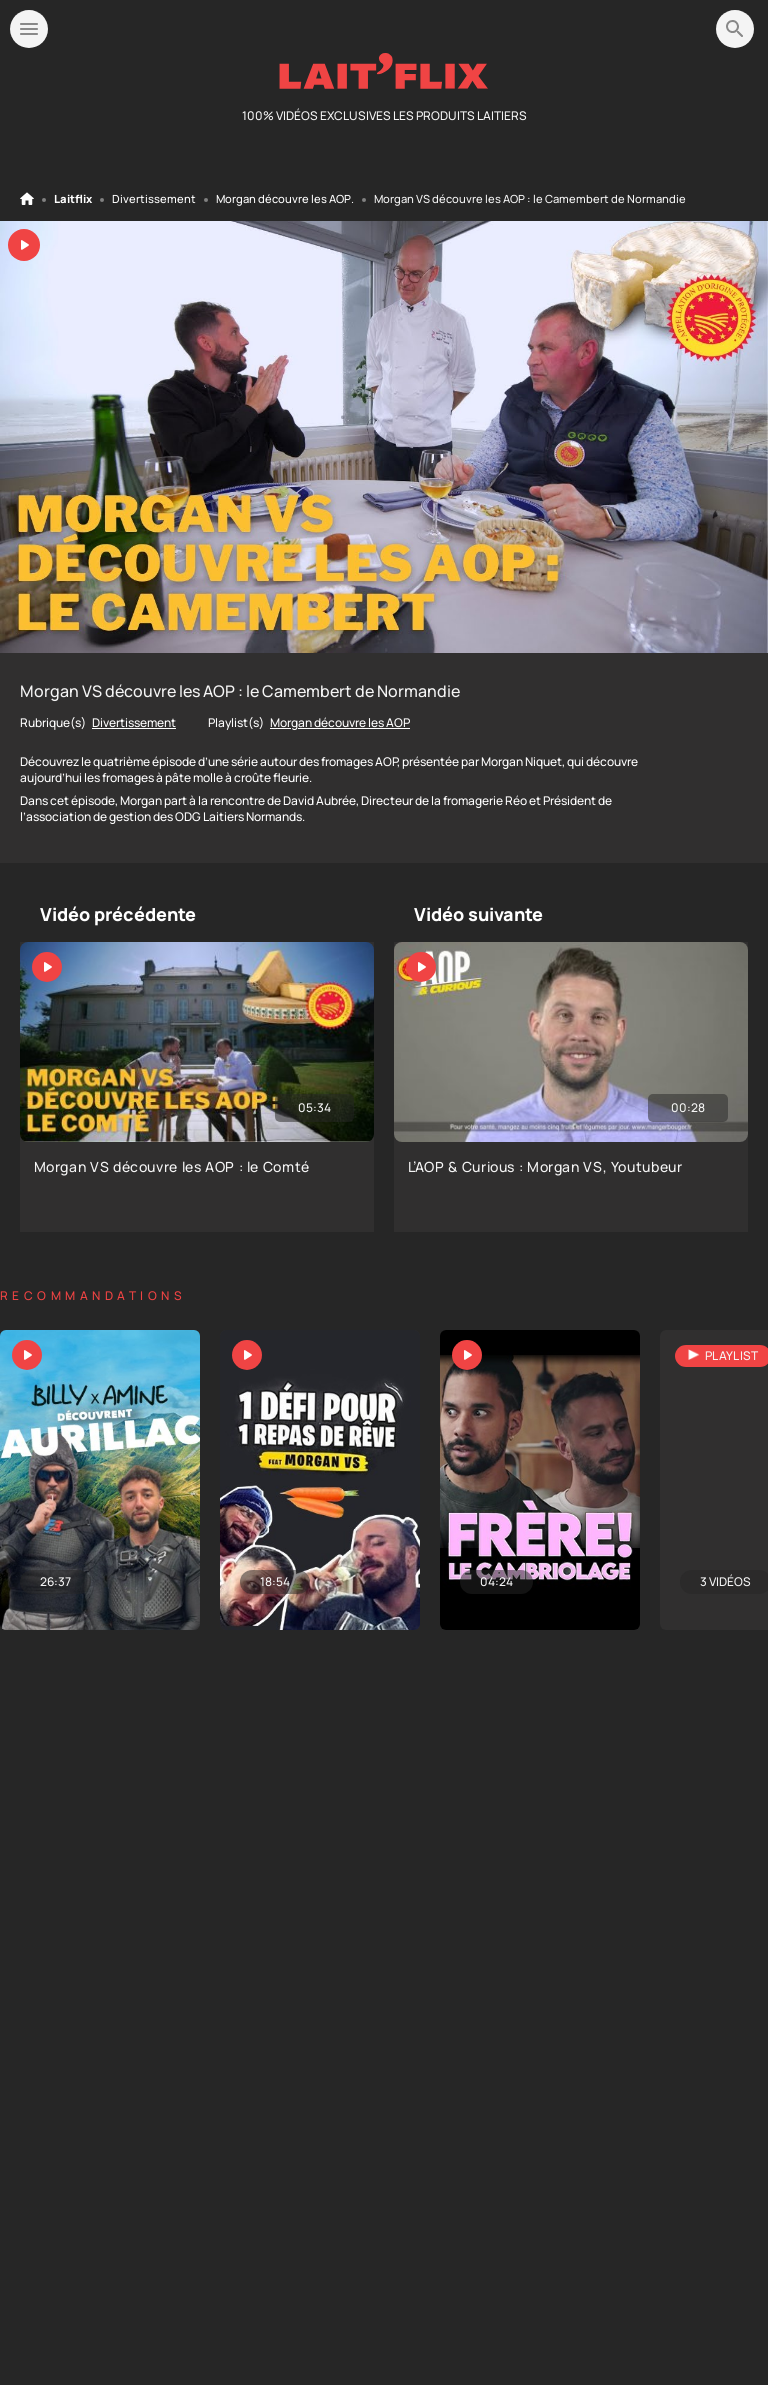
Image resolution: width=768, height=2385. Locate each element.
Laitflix (73, 199)
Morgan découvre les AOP (283, 199)
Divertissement (154, 199)
